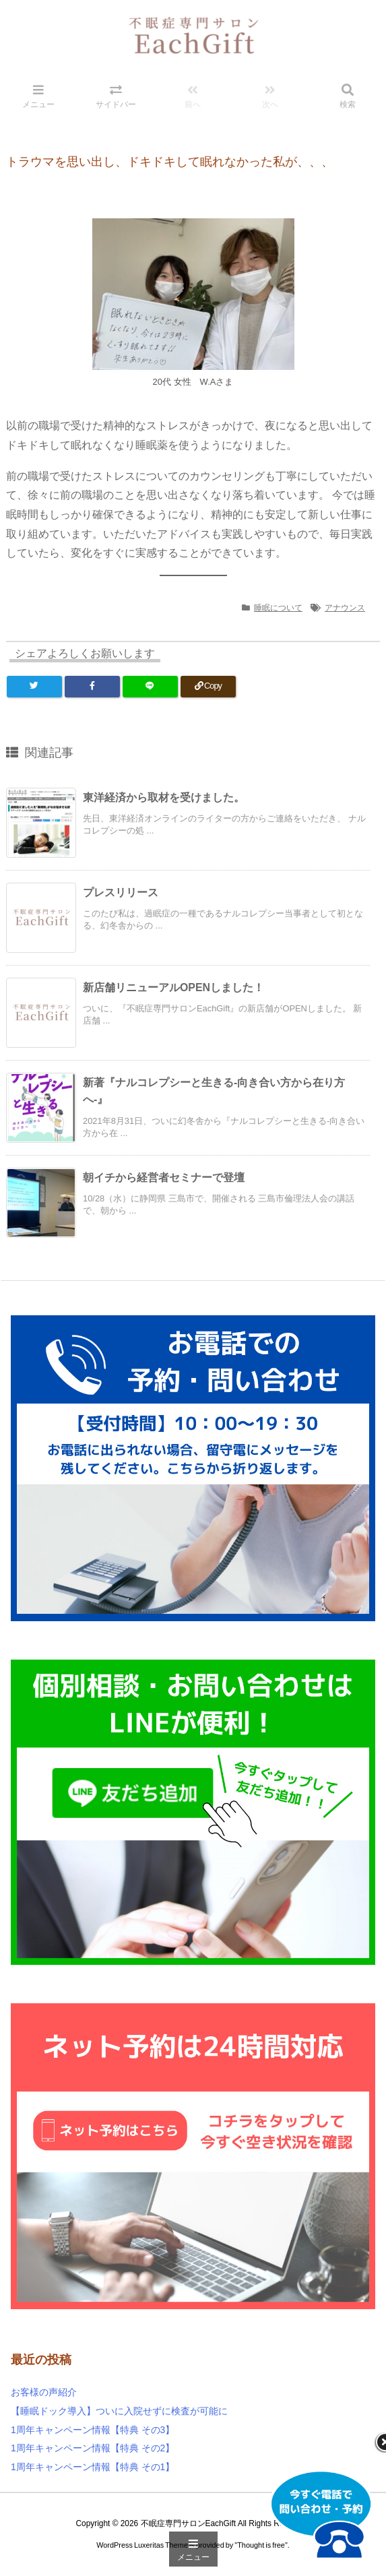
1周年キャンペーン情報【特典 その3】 (92, 2429)
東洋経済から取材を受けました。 (164, 797)
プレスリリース (120, 892)
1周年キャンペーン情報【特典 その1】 (92, 2466)
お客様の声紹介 (44, 2392)
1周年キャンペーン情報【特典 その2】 (92, 2448)
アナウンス (345, 607)
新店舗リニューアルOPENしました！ (173, 987)
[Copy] (208, 686)
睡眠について (278, 607)
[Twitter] (34, 686)
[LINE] (150, 686)
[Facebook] (92, 686)
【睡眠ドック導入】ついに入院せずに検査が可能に (119, 2411)
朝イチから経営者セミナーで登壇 (164, 1177)
